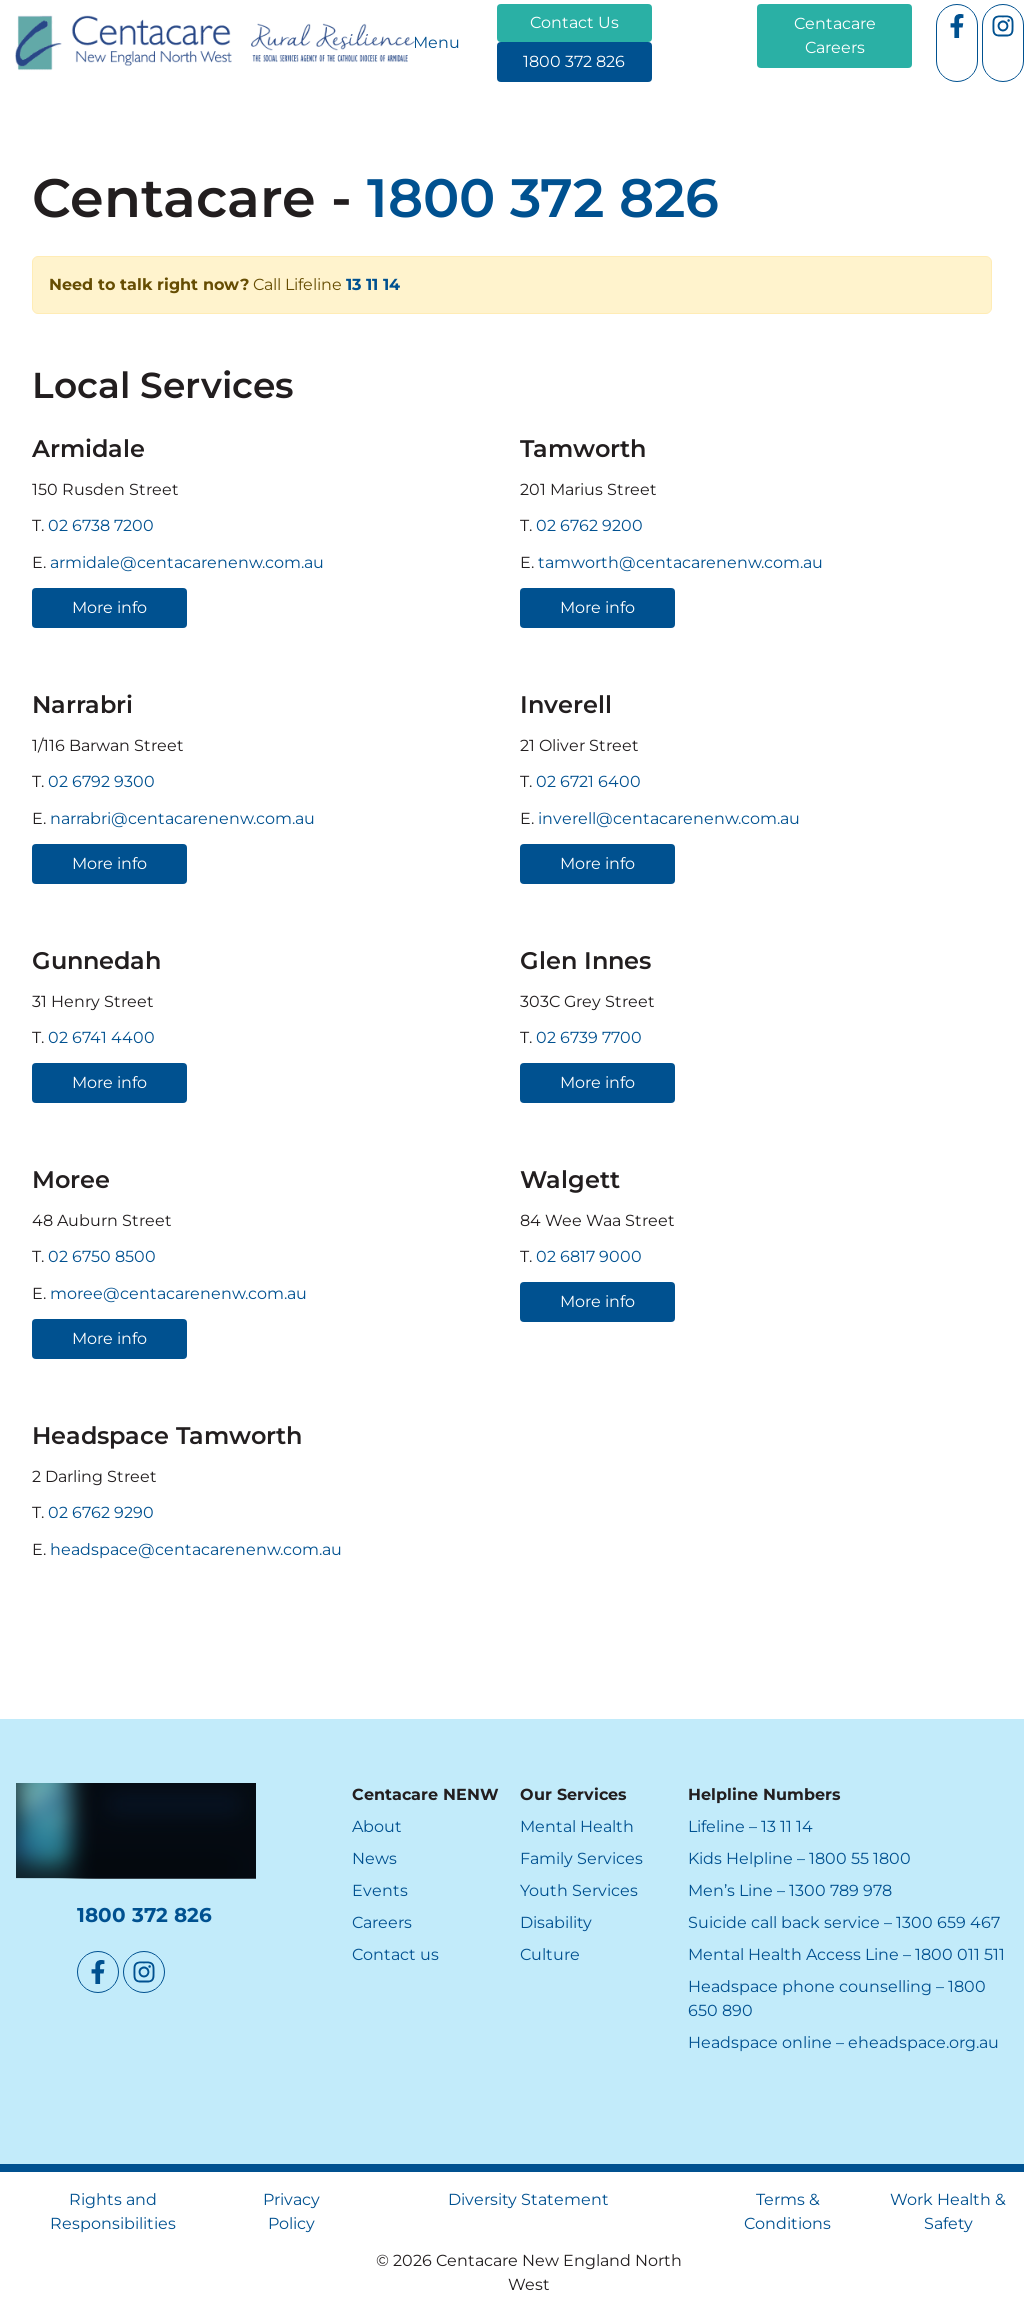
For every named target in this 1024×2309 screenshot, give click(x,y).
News (374, 1858)
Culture (550, 1954)
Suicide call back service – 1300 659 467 (844, 1922)
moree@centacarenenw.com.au (178, 1293)
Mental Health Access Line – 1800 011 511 (846, 1954)
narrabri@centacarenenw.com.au (182, 818)
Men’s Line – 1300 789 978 (790, 1890)
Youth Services (579, 1890)
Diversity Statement (528, 2199)
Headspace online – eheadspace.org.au (843, 2042)
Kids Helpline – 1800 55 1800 (799, 1858)
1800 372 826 (548, 53)
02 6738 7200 (101, 525)
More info (69, 599)
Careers (382, 1922)
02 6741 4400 (101, 1037)
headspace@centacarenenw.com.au (196, 1549)
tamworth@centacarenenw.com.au (680, 562)
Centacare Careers (830, 15)
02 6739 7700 (589, 1037)
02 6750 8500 (102, 1257)
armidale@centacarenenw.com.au (187, 562)
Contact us (395, 1954)
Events (380, 1890)
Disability (556, 1922)
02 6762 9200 (589, 525)
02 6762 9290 (101, 1513)
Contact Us (541, 15)
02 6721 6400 (588, 781)
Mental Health (577, 1826)
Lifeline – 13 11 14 (750, 1826)
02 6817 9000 (589, 1257)
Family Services (581, 1858)
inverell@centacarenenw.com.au (669, 818)
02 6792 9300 (101, 781)
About (377, 1826)
